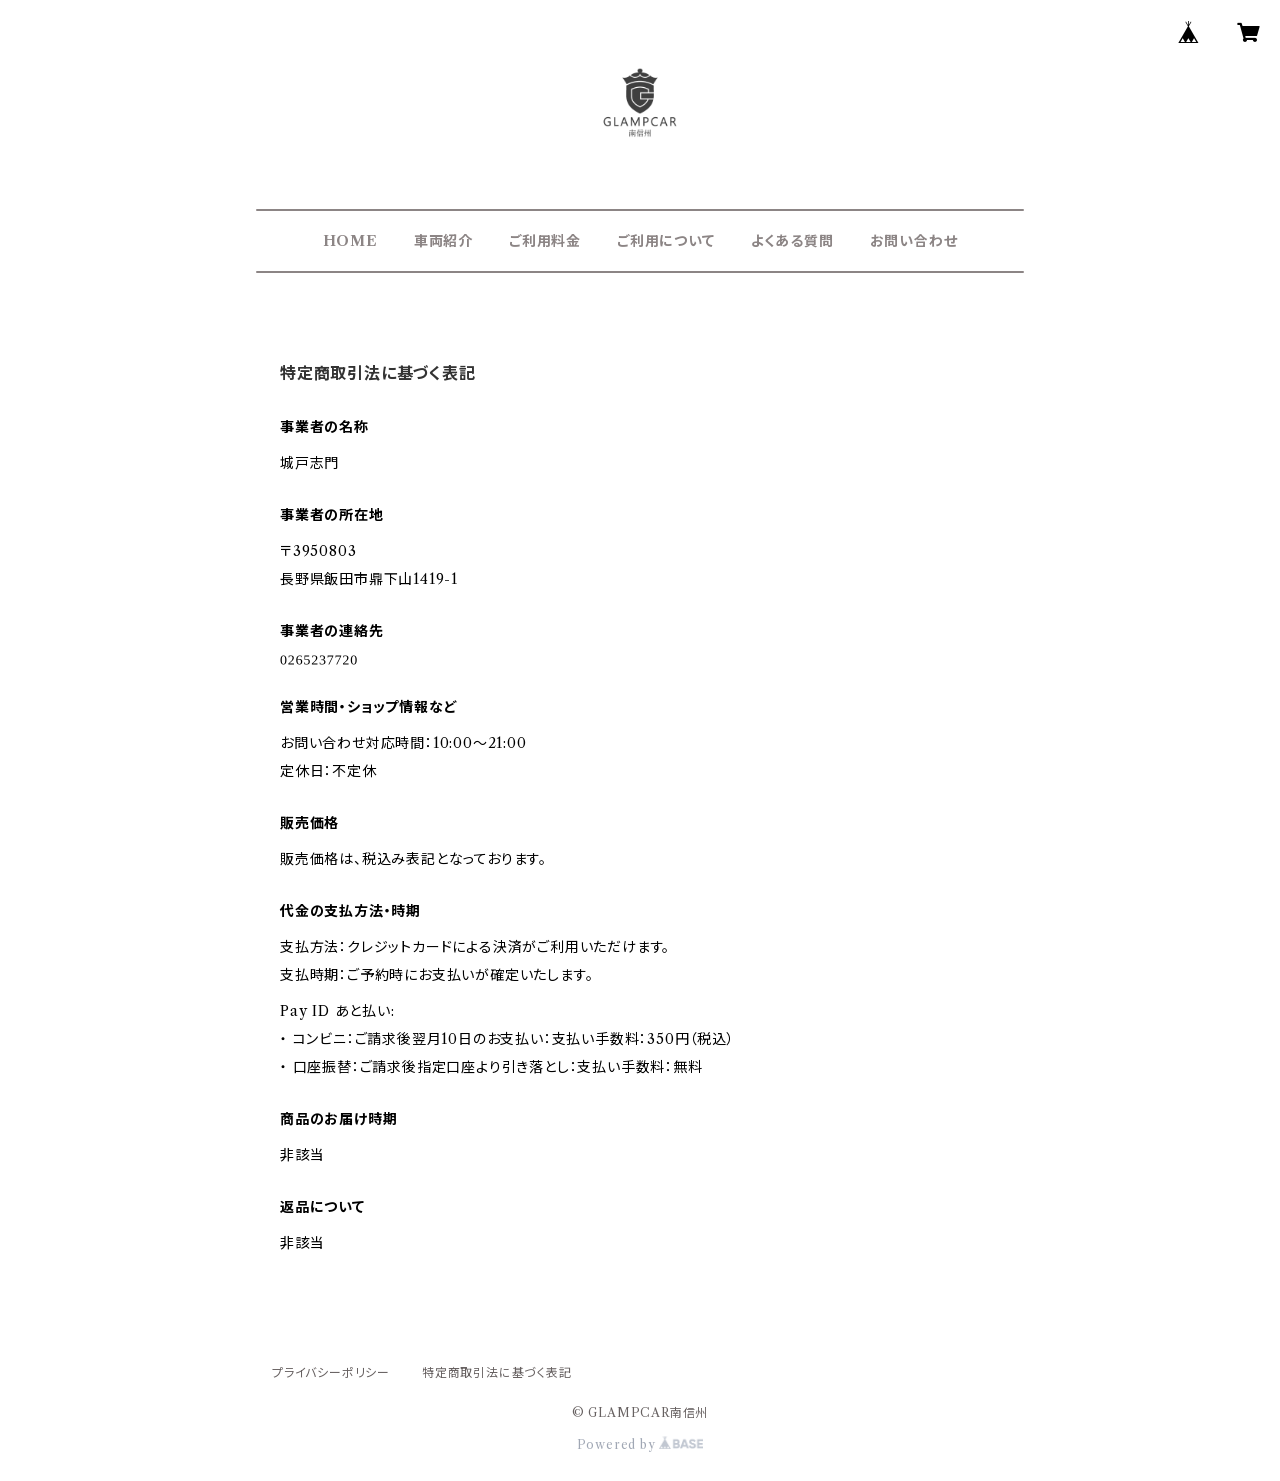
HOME (350, 241)
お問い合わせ (914, 241)
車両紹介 (443, 241)
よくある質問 (792, 241)
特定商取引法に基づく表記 (497, 1372)
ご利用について (666, 241)
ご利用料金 (545, 241)
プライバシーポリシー (331, 1372)
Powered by (640, 1444)
